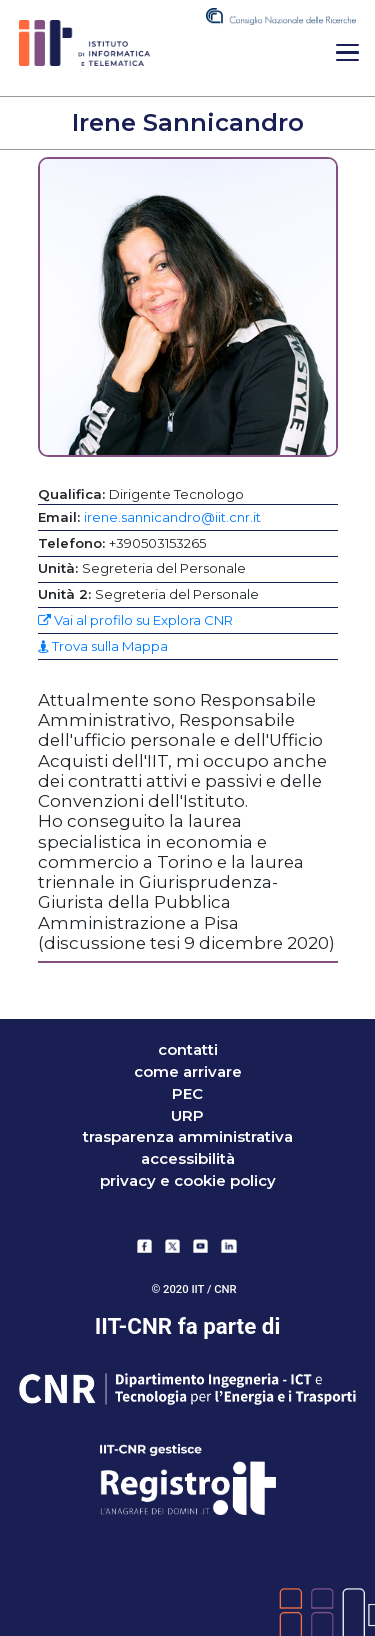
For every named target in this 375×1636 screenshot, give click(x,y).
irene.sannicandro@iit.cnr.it (172, 517)
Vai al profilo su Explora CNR (135, 620)
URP (187, 1116)
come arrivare (188, 1072)
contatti (188, 1050)
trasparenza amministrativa (188, 1137)
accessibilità (188, 1159)
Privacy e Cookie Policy (188, 1181)
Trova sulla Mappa (103, 646)
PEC (187, 1094)
